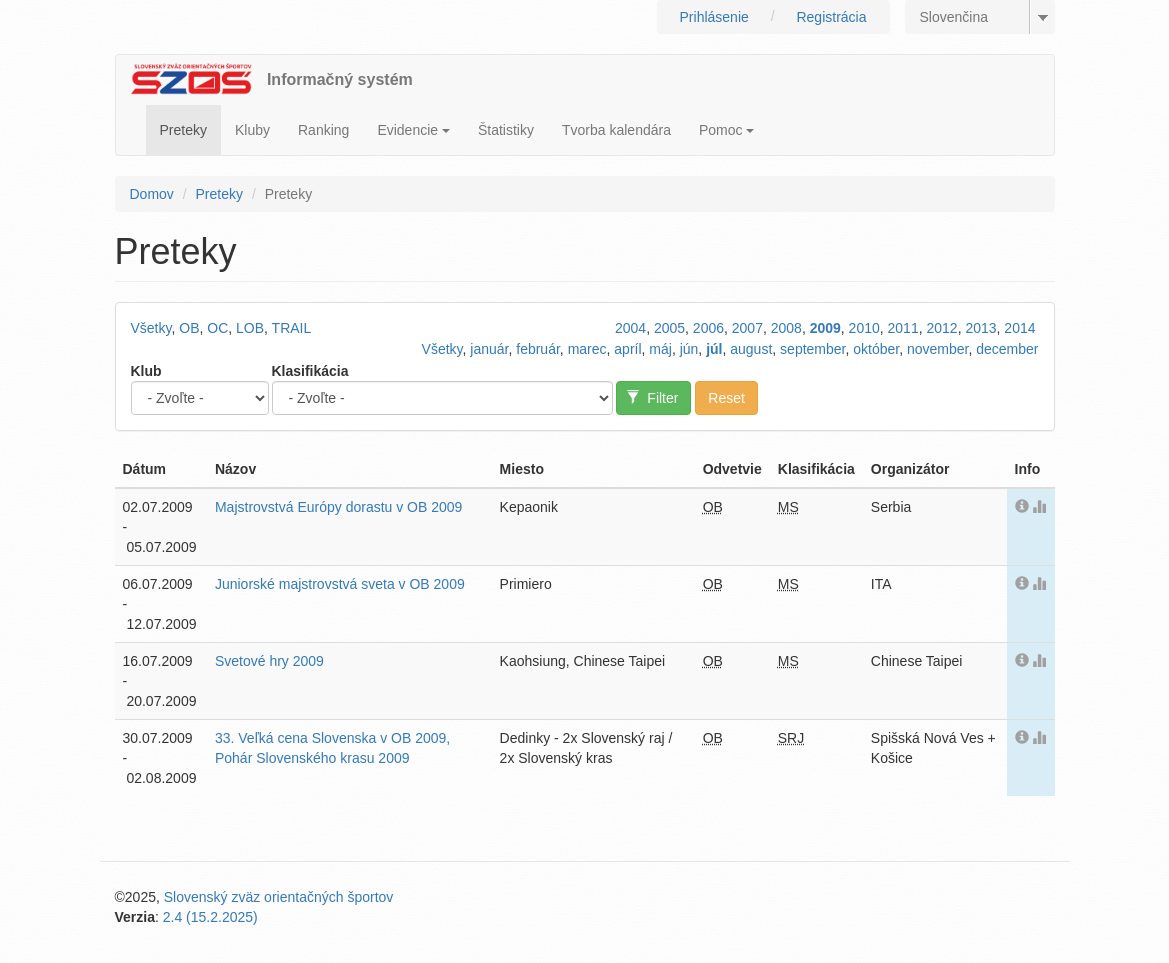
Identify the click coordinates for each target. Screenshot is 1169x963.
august (751, 349)
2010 (864, 328)
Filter (652, 398)
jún (689, 349)
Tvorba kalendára (616, 130)
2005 (669, 328)
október (876, 349)
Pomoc (726, 130)
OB (189, 328)
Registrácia (831, 17)
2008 (786, 328)
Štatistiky (506, 130)
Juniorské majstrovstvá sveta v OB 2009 (340, 584)
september (812, 349)
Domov (152, 194)
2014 (1019, 328)
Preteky (183, 130)
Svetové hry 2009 (269, 661)
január (489, 349)
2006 (708, 328)
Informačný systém (340, 79)
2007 (747, 328)
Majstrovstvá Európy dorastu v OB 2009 (338, 507)
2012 (941, 328)
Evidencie (413, 130)
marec (587, 349)
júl (714, 349)
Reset (726, 398)
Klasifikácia (310, 371)
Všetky (151, 328)
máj (660, 349)
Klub (146, 371)
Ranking (323, 130)
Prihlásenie (714, 17)
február (538, 349)
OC (217, 328)
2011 (903, 328)
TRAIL (292, 328)
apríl (627, 349)
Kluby (252, 130)
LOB (250, 328)
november (937, 349)
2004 (630, 328)
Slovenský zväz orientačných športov (279, 897)
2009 (825, 328)
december (1007, 349)
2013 (980, 328)
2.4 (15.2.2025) (210, 917)
